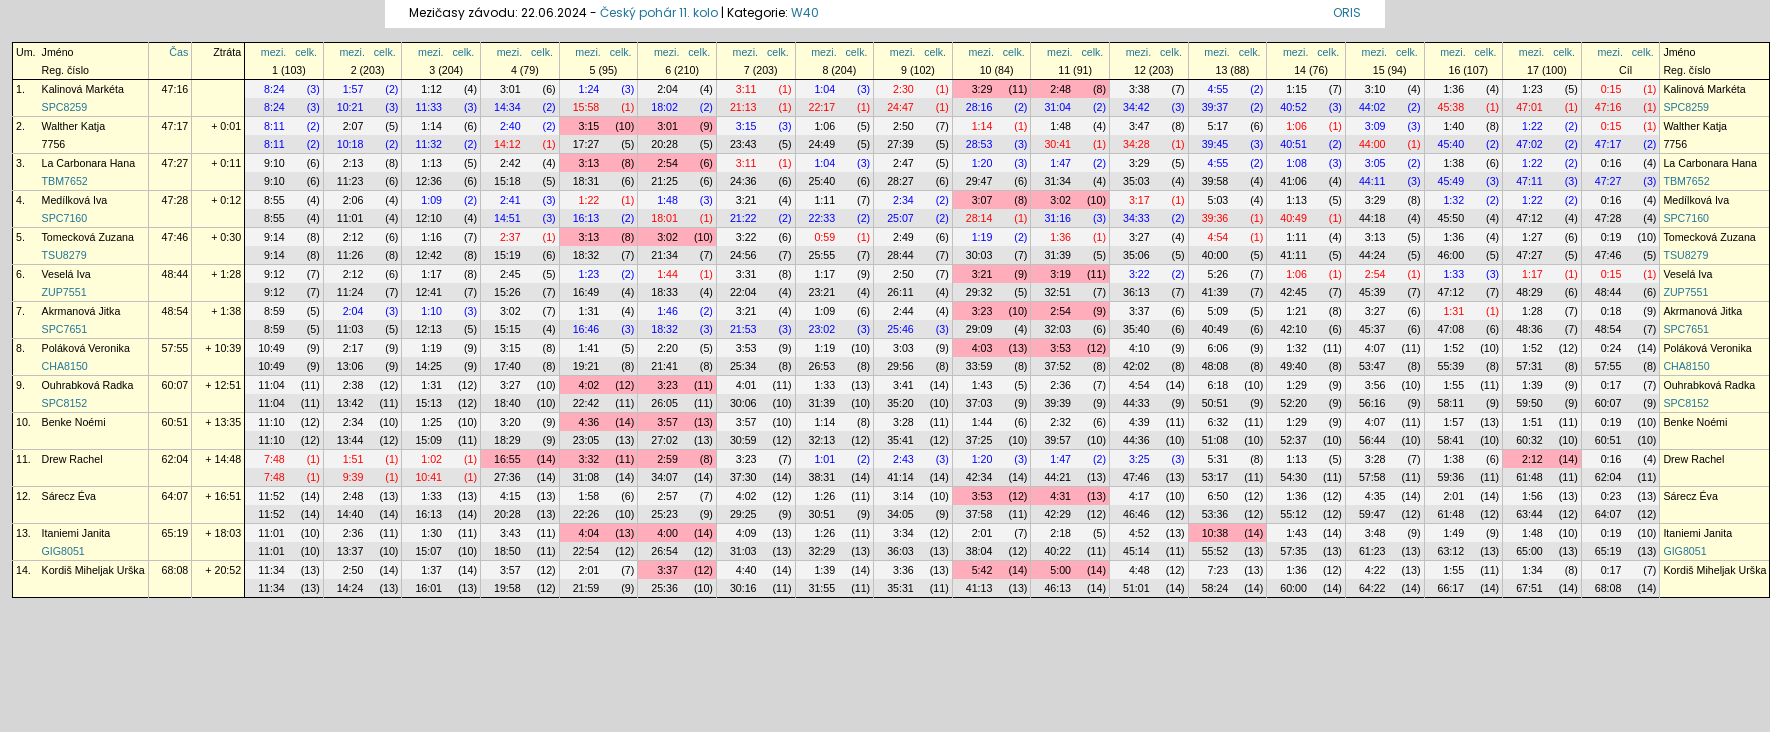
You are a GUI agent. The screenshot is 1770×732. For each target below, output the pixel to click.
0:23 (1611, 496)
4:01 (746, 385)
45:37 (1372, 329)
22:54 (586, 551)
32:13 (822, 440)
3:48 (1375, 533)
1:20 (982, 163)
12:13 (428, 329)
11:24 (350, 292)
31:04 (1057, 107)
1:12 (431, 89)
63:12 (1451, 551)
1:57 (353, 89)
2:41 (510, 200)
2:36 (1060, 385)
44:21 (1057, 477)
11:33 (428, 107)
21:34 (664, 255)
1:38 (1453, 163)
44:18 (1372, 218)
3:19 (1060, 274)
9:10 (274, 163)
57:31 (1529, 366)
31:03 (743, 551)
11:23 (350, 181)
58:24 (1215, 588)
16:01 (428, 588)
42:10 (1293, 329)
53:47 (1372, 366)
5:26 (1218, 274)
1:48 (1060, 126)
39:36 (1215, 218)
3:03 (903, 348)
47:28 (175, 200)
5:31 (1218, 459)
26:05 (664, 403)
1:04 (824, 89)
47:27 (175, 163)
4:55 (1218, 89)
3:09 (1375, 126)
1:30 (431, 533)
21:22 (743, 218)
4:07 (1375, 348)
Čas (178, 52)
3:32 (589, 459)
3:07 (982, 200)
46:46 (1136, 514)
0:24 (1611, 348)
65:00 (1529, 551)
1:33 (1453, 274)
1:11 (824, 200)
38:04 (979, 551)
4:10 (1139, 348)
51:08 (1215, 440)
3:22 (746, 237)
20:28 (664, 144)
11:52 (271, 496)
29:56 (900, 366)
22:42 (586, 403)
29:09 (979, 329)
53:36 (1215, 514)
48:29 (1529, 292)
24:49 (822, 144)
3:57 (667, 422)
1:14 (431, 126)
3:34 (903, 533)
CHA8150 (65, 366)
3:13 (589, 163)
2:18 (1060, 533)
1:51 (1532, 422)
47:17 (175, 126)
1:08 (1296, 163)
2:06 (353, 200)
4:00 (667, 533)
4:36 (589, 422)
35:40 (1136, 329)
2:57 (667, 496)
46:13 (1057, 588)
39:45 (1215, 144)
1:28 (1532, 311)
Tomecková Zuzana (88, 237)
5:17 (1218, 126)
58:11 (1451, 403)
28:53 (979, 144)
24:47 (900, 107)
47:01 (1529, 107)
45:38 (1451, 107)
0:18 (1611, 311)
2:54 (667, 163)
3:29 (982, 89)
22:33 (822, 218)
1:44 (667, 274)
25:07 (900, 218)
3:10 (1375, 89)
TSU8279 (64, 255)
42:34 (979, 477)
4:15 (510, 496)
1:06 (824, 126)
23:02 (822, 329)
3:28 (903, 422)
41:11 (1293, 255)
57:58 (1372, 477)
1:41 (589, 348)
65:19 (175, 533)
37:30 (743, 477)
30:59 (743, 440)
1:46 (667, 311)
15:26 (507, 292)
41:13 (979, 588)
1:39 (1532, 385)
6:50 (1218, 496)
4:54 (1218, 237)
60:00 (1293, 588)
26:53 (822, 366)
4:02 (589, 385)
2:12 (353, 237)
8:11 (274, 126)
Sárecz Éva (69, 496)
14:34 (507, 107)
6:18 (1218, 385)
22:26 (586, 514)
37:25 (979, 440)
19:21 (586, 366)
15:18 (507, 181)
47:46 (175, 237)
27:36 (507, 477)
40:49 (1293, 218)
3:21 (746, 200)
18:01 (664, 218)
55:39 (1451, 366)
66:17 (1451, 588)
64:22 (1372, 588)
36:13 (1136, 292)
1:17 (431, 274)
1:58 (589, 496)
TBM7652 (65, 181)
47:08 (1451, 329)
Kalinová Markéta (83, 89)
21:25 (664, 181)
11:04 (271, 385)
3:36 (903, 570)
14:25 (428, 366)
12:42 (428, 255)
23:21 (822, 292)
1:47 (1060, 163)
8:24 (274, 89)
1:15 (1296, 89)
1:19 (982, 237)
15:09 (428, 440)
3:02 (1060, 200)
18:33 (664, 292)
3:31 (746, 274)
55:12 (1293, 514)
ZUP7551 (64, 292)
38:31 (822, 477)
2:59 (667, 459)
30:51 (822, 514)
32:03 (1057, 329)
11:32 (428, 144)
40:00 (1215, 255)
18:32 (586, 255)
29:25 (743, 514)
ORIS (1347, 12)
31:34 (1057, 181)
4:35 (1375, 496)
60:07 (175, 385)
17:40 (507, 366)
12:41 (428, 292)
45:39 (1372, 292)
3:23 (982, 311)
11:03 (350, 329)
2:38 (353, 385)
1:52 (1453, 348)
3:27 (1139, 237)
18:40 (507, 403)
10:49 (271, 348)
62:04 (175, 459)
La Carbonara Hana (89, 163)
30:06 (743, 403)
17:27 (586, 144)
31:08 (586, 477)
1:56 (1532, 496)
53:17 (1215, 477)
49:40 (1293, 366)
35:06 (1136, 255)
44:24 (1372, 255)
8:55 (274, 200)
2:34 (903, 200)
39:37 (1215, 107)
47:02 (1529, 144)
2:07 (353, 126)
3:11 (746, 89)
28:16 (979, 107)
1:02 (431, 459)
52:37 (1293, 440)
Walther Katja (74, 126)
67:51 (1529, 588)
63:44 (1529, 514)
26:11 (900, 292)
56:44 (1372, 440)
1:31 (589, 311)
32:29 (822, 551)
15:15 (507, 329)
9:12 (274, 274)
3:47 (1139, 126)
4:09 (746, 533)
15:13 (428, 403)
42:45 (1293, 292)
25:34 (743, 366)
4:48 (1139, 570)
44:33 (1136, 403)
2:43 (903, 459)
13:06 (350, 366)
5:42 (982, 570)
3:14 (903, 496)
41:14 (900, 477)
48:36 (1529, 329)
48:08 (1215, 366)
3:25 (1139, 459)
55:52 (1215, 551)
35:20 (900, 403)
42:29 (1057, 514)
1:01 (824, 459)
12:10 (428, 218)
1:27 (1532, 237)
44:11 (1372, 181)
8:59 (274, 311)
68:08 (175, 570)
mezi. (273, 52)
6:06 (1218, 348)
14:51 (507, 218)
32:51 (1057, 292)
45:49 (1451, 181)
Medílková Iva (75, 200)
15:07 (428, 551)
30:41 (1057, 144)
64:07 (175, 496)
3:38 (1139, 89)
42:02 (1136, 366)
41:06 (1293, 181)
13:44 (350, 440)
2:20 (667, 348)
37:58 (979, 514)
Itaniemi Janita (76, 533)
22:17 (822, 107)
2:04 (667, 89)
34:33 (1136, 218)
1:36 (1453, 89)
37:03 (979, 403)
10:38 (1215, 533)
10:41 (428, 477)
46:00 (1451, 255)
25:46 (900, 329)
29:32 (979, 292)
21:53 (743, 329)
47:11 (1529, 181)
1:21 (1296, 311)
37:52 (1057, 366)
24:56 (743, 255)
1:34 (1532, 570)
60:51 (175, 422)
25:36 (664, 588)
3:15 (589, 126)
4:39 (1139, 422)
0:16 (1611, 163)
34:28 (1136, 144)
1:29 (1296, 385)
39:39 (1057, 403)
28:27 (900, 181)
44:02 (1372, 107)
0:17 (1611, 385)
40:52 (1293, 107)
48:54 (175, 311)
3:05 (1375, 163)
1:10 (431, 311)
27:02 (664, 440)
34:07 (664, 477)
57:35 (1293, 551)
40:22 (1057, 551)
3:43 (510, 533)
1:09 (431, 200)
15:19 (507, 255)
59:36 (1451, 477)
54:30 (1293, 477)
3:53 (746, 348)
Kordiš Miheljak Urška (93, 570)
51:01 (1136, 588)
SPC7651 (65, 329)
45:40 (1451, 144)
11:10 (271, 422)
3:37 (1139, 311)
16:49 (586, 292)
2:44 (903, 311)
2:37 (510, 237)
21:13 (743, 107)
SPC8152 (65, 403)
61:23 (1372, 551)
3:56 (1375, 385)
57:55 (175, 348)
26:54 (664, 551)
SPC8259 (65, 107)
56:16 (1372, 403)
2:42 (510, 163)
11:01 (350, 218)
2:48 (1060, 89)
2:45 (510, 274)
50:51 (1215, 403)
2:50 (903, 126)
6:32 (1218, 422)
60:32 (1529, 440)
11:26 (350, 255)
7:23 (1218, 570)
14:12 (507, 144)
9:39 (353, 477)
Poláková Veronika (86, 348)
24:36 (743, 181)
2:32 (1060, 422)
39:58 (1215, 181)
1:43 (982, 385)
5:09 (1218, 311)
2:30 (903, 89)
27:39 (900, 144)
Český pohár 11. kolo (659, 12)
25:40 (822, 181)
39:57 (1057, 440)
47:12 (1529, 218)
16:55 (507, 459)
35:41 (900, 440)
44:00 (1372, 144)
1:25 (431, 422)
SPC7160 (65, 218)
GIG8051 (63, 551)
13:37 (350, 551)
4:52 (1139, 533)
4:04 (589, 533)
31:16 (1057, 218)
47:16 (175, 89)
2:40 (510, 126)
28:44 (900, 255)
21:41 (664, 366)
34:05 (900, 514)
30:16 (743, 588)
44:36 (1136, 440)
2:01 (1453, 496)
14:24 (350, 588)
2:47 (903, 163)
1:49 (1453, 533)
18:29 (507, 440)
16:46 (586, 329)
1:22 (1532, 126)
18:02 (664, 107)
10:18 (350, 144)
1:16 (431, 237)
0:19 (1611, 237)
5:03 (1218, 200)
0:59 (824, 237)
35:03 (1136, 181)
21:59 (586, 588)
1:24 (589, 89)
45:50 (1451, 218)
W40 (805, 12)
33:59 (979, 366)
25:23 (664, 514)
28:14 (979, 218)
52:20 (1293, 403)
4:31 (1060, 496)
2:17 (353, 348)
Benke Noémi (74, 422)
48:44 (175, 274)
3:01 (510, 89)
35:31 (900, 588)
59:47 (1372, 514)
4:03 (982, 348)
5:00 (1060, 570)
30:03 (979, 255)
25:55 (822, 255)
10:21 (350, 107)
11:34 (271, 570)
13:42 (350, 403)
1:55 (1453, 385)
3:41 (903, 385)
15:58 (586, 107)
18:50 (507, 551)
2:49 (903, 237)
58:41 (1451, 440)
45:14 (1136, 551)
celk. (306, 52)
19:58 (507, 588)
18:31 (586, 181)
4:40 (746, 570)
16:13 (586, 218)
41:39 (1215, 292)
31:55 (822, 588)
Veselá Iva (66, 274)
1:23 (1532, 89)
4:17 (1139, 496)
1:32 (1453, 200)
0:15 (1611, 89)
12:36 (428, 181)
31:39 (1057, 255)
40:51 (1293, 144)
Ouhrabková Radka (88, 385)
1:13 (431, 163)
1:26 (824, 496)
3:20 (510, 422)
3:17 (1139, 200)
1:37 (431, 570)
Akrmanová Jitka (81, 311)
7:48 (274, 459)
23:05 (586, 440)
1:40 (1453, 126)
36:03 (900, 551)
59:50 (1529, 403)
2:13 (353, 163)
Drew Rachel (72, 459)
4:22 (1375, 570)
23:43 (743, 144)
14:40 (350, 514)
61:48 (1529, 477)
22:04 (743, 292)
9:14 (274, 237)
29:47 (979, 181)
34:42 (1136, 107)
